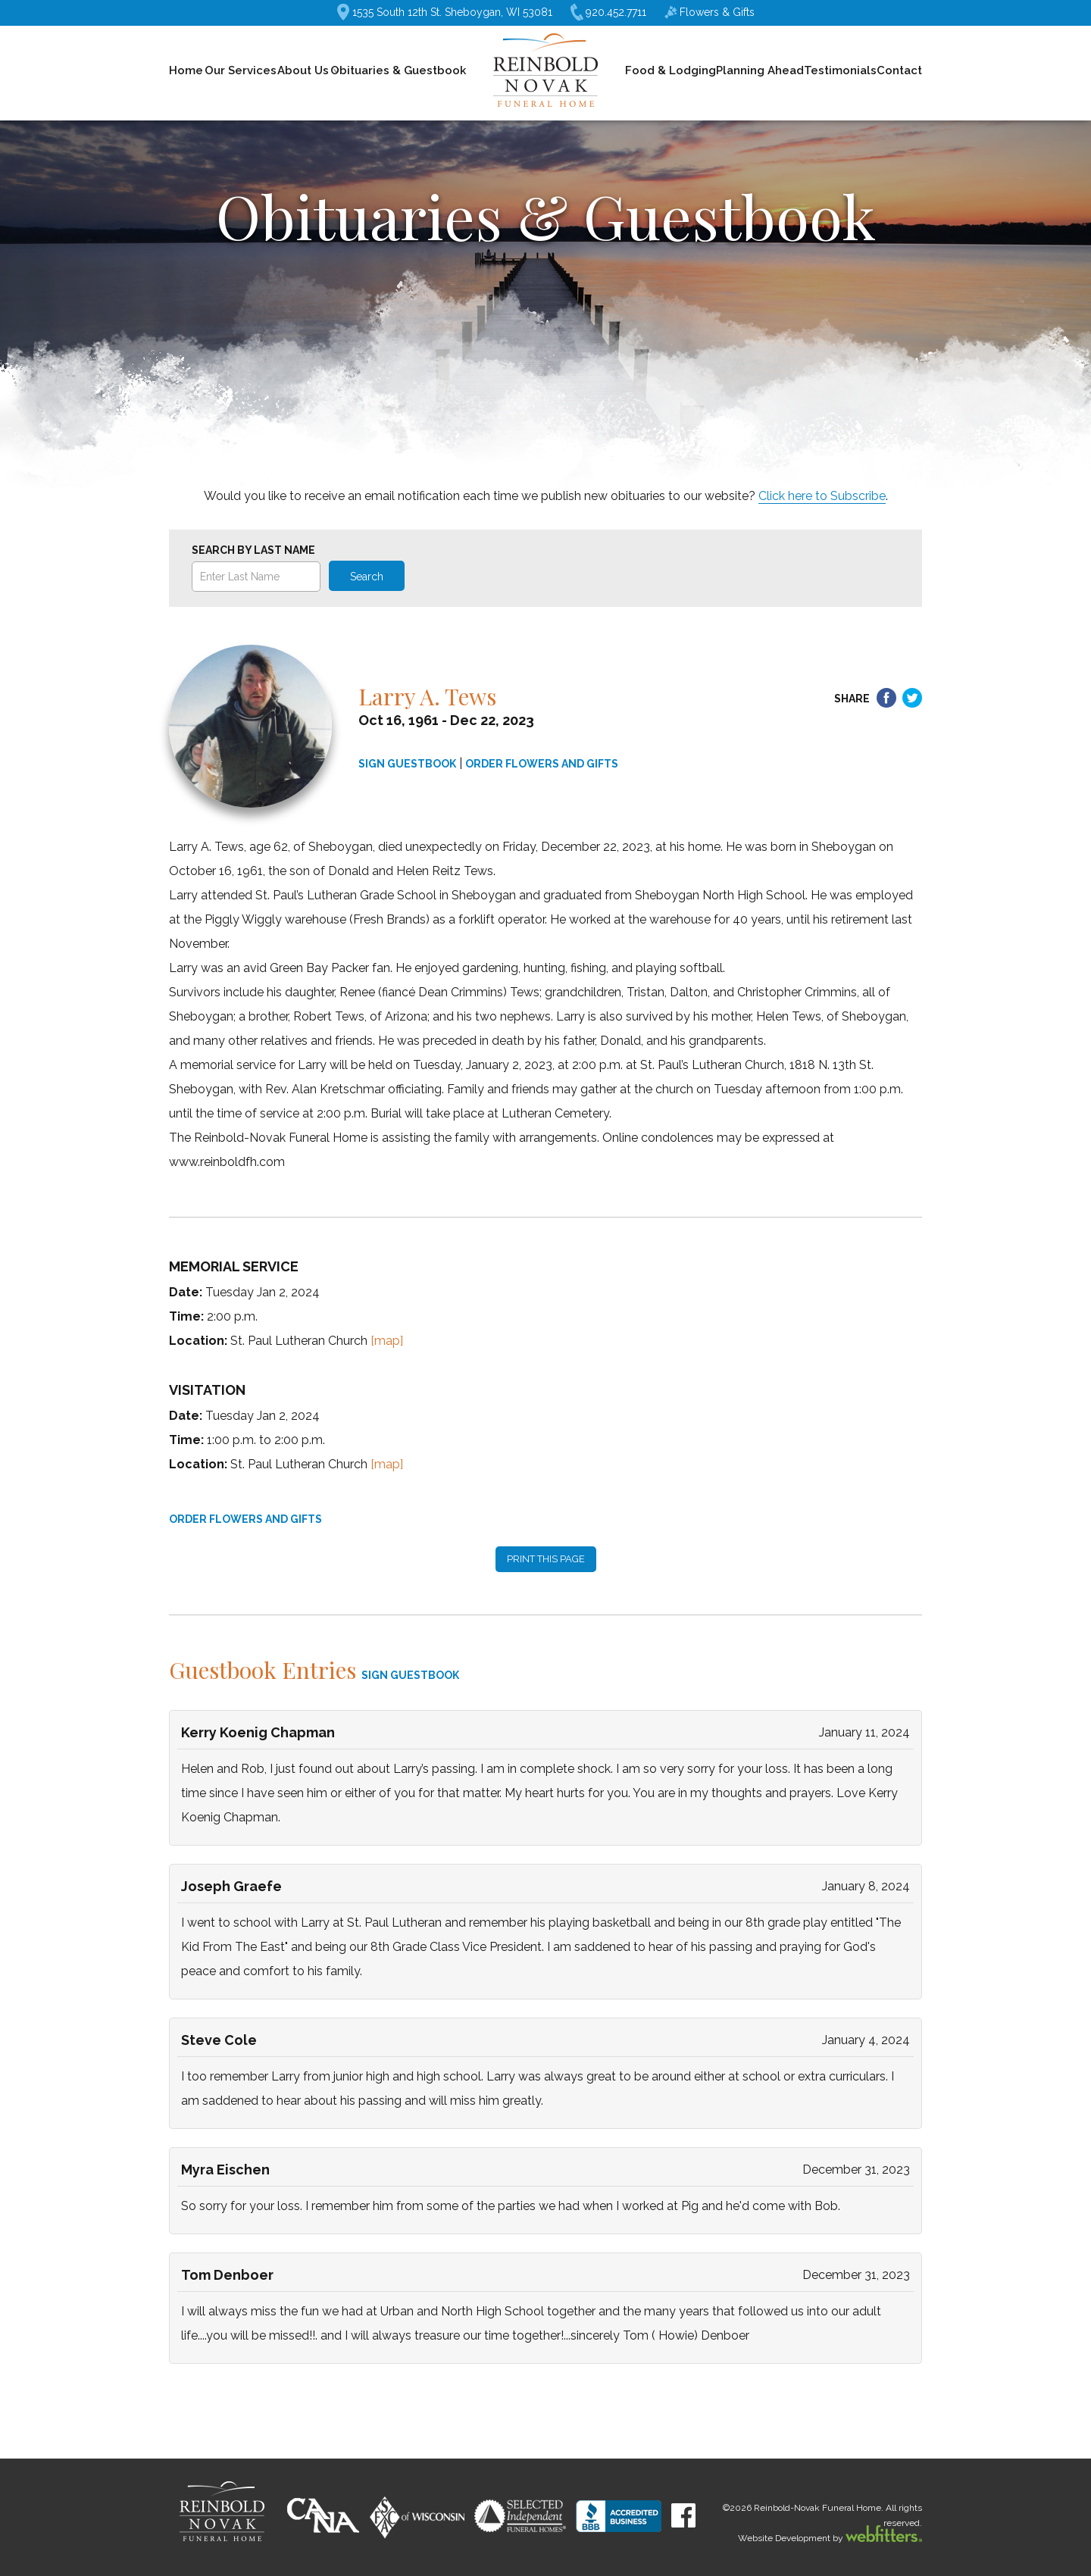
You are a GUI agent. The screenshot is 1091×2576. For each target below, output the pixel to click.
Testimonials (840, 70)
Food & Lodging (670, 70)
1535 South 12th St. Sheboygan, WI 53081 (444, 12)
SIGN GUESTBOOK (407, 764)
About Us (303, 70)
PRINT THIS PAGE (546, 1559)
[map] (386, 1340)
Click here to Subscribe (822, 496)
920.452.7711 (608, 12)
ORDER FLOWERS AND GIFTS (541, 764)
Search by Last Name (253, 550)
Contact (899, 70)
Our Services (241, 70)
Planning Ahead (760, 70)
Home (186, 70)
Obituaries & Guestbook (398, 70)
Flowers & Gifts (709, 12)
